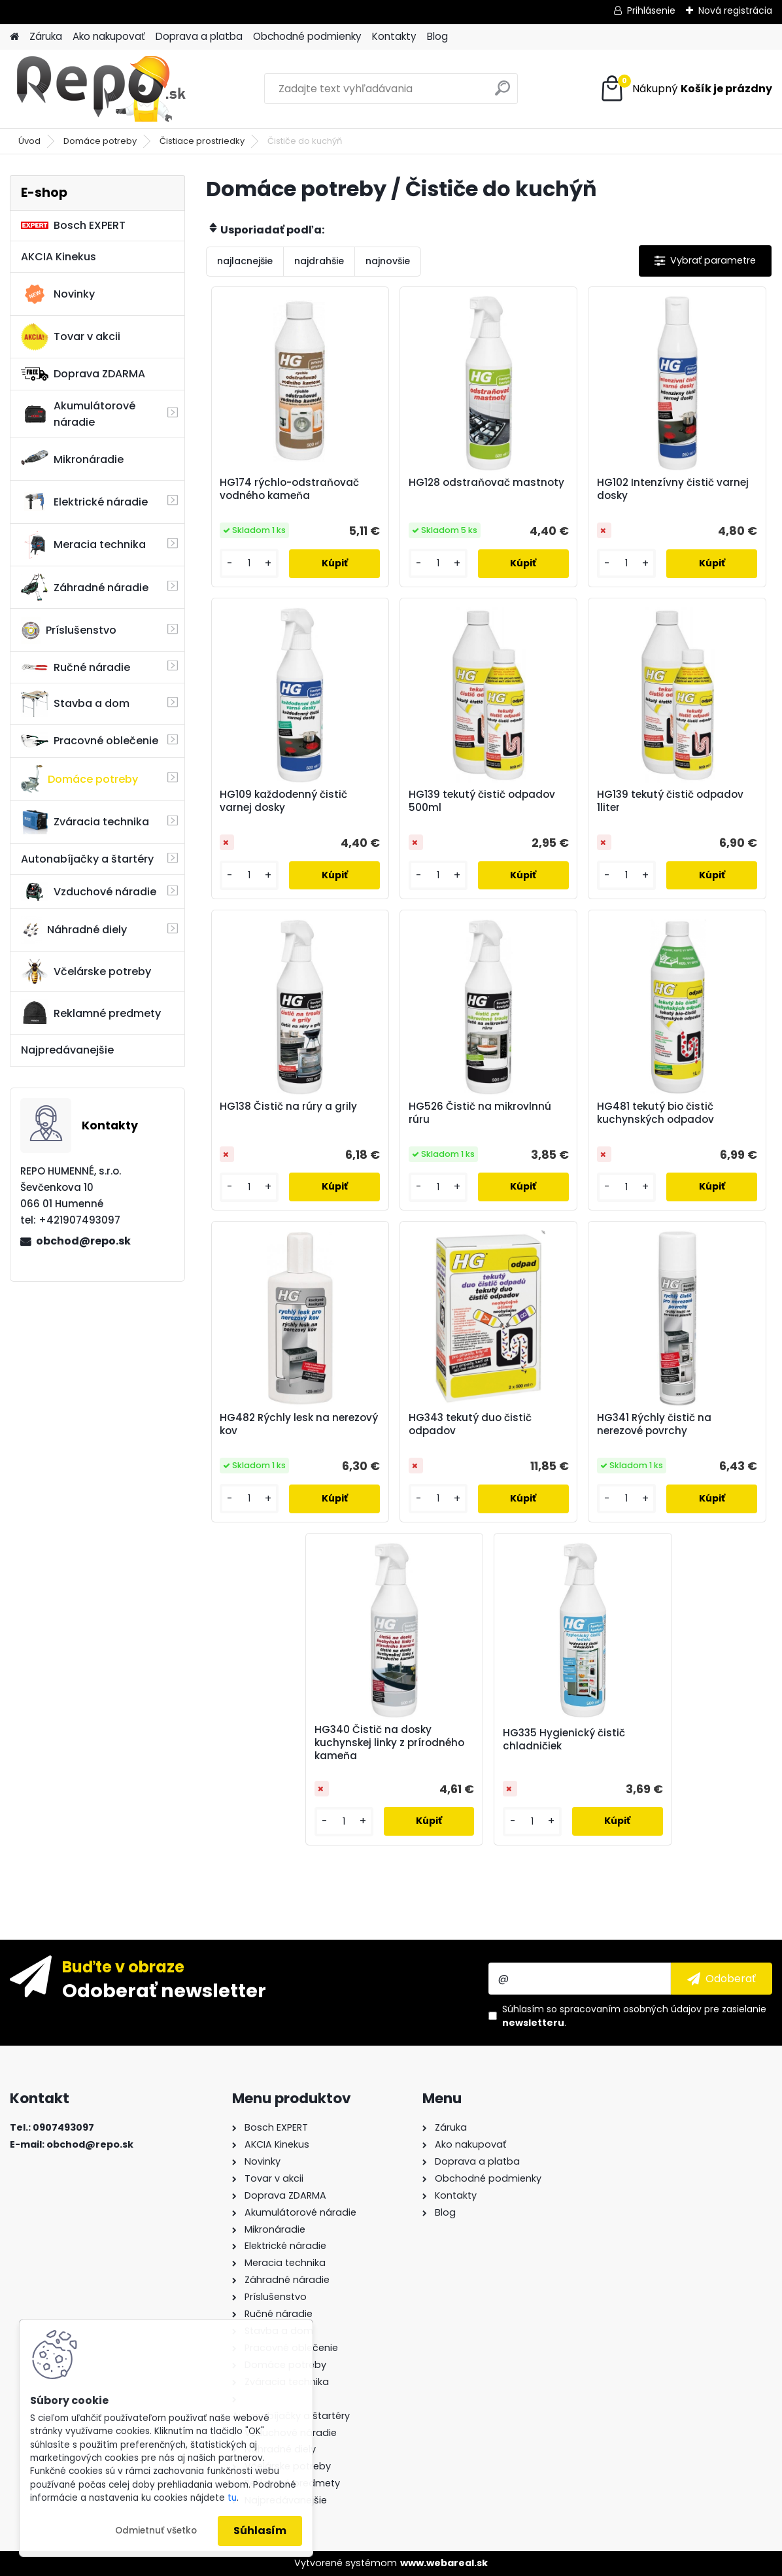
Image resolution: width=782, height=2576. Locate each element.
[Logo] (100, 89)
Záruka (45, 36)
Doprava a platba (199, 36)
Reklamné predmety (91, 1013)
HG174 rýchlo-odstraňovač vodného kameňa (289, 489)
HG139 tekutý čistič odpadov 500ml (482, 801)
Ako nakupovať (109, 36)
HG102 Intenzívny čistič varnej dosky (673, 489)
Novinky (58, 294)
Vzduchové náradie (88, 891)
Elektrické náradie (84, 501)
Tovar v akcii (70, 337)
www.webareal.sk (444, 2562)
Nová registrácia (735, 10)
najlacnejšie (245, 260)
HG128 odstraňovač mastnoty (486, 482)
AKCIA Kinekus (58, 256)
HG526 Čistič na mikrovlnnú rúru (480, 1113)
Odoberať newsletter (164, 1990)
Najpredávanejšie (67, 1049)
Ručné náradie (75, 667)
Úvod (29, 141)
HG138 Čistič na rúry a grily (288, 1106)
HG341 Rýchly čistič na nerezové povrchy (654, 1424)
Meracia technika (83, 544)
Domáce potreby (100, 141)
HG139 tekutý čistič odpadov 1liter (670, 801)
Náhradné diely (74, 930)
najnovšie (388, 260)
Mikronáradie (72, 459)
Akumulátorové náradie (78, 414)
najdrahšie (319, 260)
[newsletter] (722, 1978)
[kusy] (249, 563)
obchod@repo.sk (83, 1240)
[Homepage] (14, 37)
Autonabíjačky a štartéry (87, 859)
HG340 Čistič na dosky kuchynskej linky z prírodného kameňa (389, 1742)
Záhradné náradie (84, 587)
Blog (437, 36)
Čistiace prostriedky (202, 141)
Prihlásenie (651, 10)
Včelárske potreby (86, 971)
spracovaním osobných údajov (631, 2009)
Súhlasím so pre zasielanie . (634, 2015)
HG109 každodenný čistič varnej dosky (283, 801)
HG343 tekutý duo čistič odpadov (470, 1424)
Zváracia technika (85, 822)
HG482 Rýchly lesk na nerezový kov (299, 1424)
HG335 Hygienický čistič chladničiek (564, 1739)
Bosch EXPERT (73, 225)
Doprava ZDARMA (83, 373)
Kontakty (394, 36)
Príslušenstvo (68, 630)
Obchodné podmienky (307, 36)
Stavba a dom (75, 703)
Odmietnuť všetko (156, 2530)
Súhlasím (259, 2530)
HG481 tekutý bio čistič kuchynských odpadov (655, 1113)
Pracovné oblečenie (89, 741)
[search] (502, 93)
